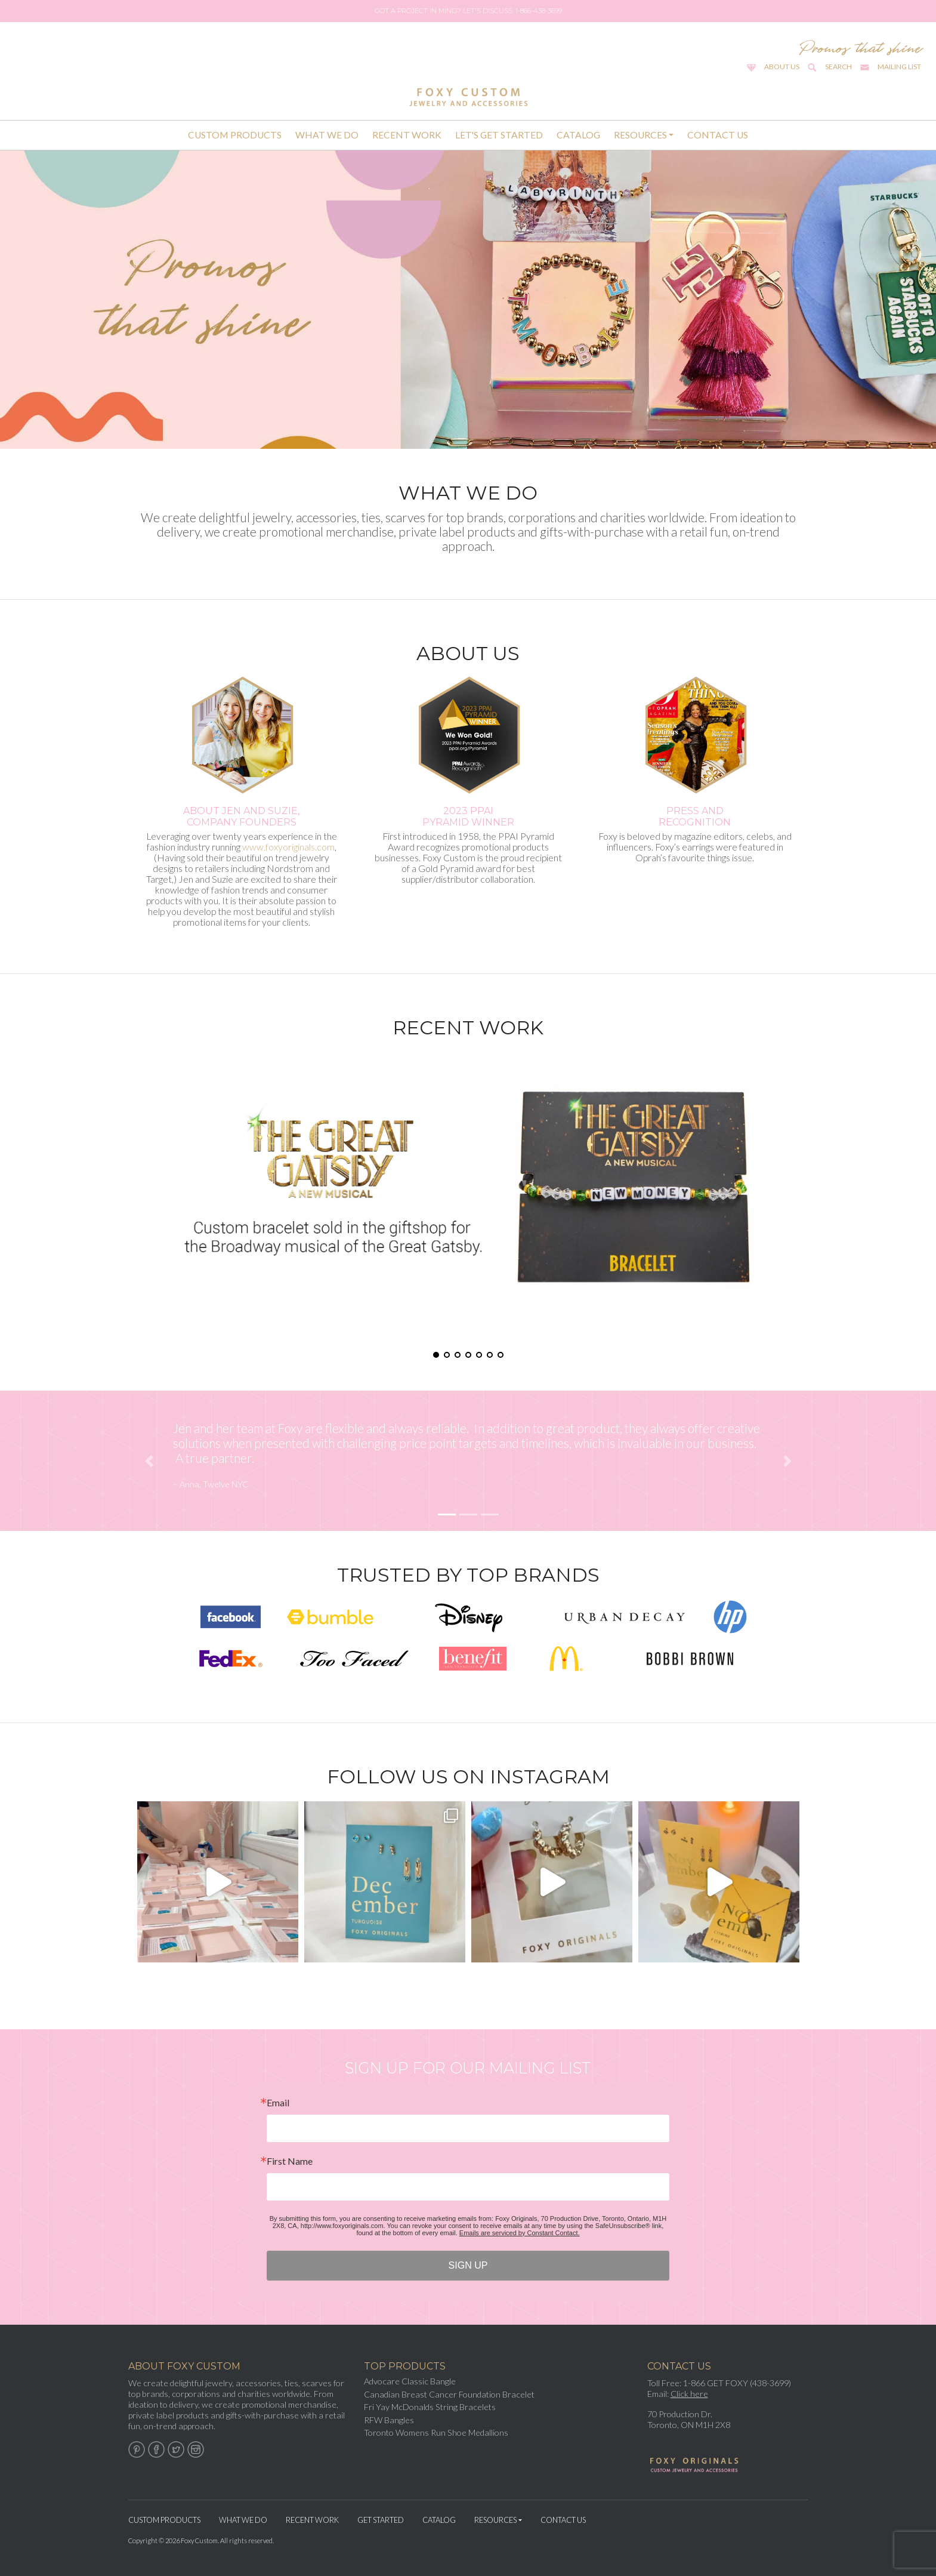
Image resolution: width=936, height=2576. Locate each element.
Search (838, 66)
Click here (689, 2394)
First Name (290, 2161)
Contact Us (717, 135)
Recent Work (406, 135)
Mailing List (899, 66)
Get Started (380, 2520)
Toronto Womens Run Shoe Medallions (436, 2432)
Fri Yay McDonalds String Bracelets (430, 2407)
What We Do (327, 135)
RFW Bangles (389, 2420)
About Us (781, 66)
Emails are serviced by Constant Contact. (519, 2232)
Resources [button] (640, 135)
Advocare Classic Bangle (410, 2381)
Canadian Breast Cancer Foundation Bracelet (449, 2394)
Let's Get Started (499, 135)
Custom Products (235, 135)
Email (278, 2102)
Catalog (578, 135)
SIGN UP (468, 2265)
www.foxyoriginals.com (288, 847)
